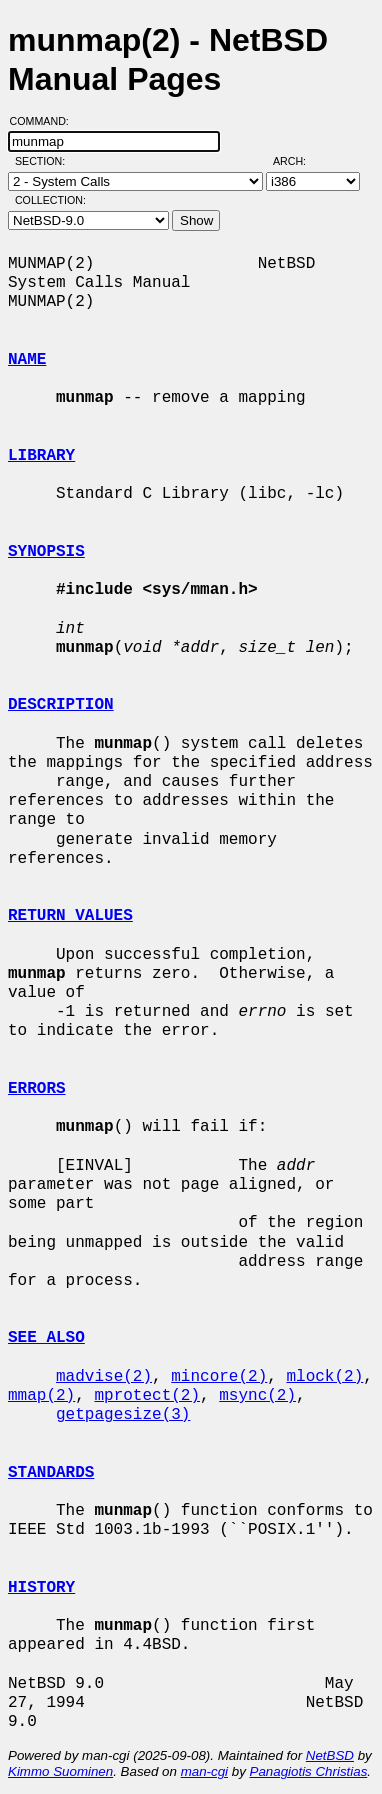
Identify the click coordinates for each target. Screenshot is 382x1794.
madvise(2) (104, 1377)
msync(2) (257, 1396)
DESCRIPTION (61, 705)
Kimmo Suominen (60, 1771)
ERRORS (37, 1089)
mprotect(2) (147, 1396)
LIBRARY (41, 456)
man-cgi (204, 1771)
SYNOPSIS (46, 552)
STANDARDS (51, 1473)
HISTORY (41, 1588)
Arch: (298, 161)
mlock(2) (324, 1377)
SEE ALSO (46, 1338)
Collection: (50, 200)
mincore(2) (219, 1377)
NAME (27, 360)
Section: (44, 161)
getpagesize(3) (123, 1415)
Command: (45, 121)
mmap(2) (41, 1396)
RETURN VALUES (70, 916)
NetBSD (330, 1755)
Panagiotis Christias (309, 1771)
